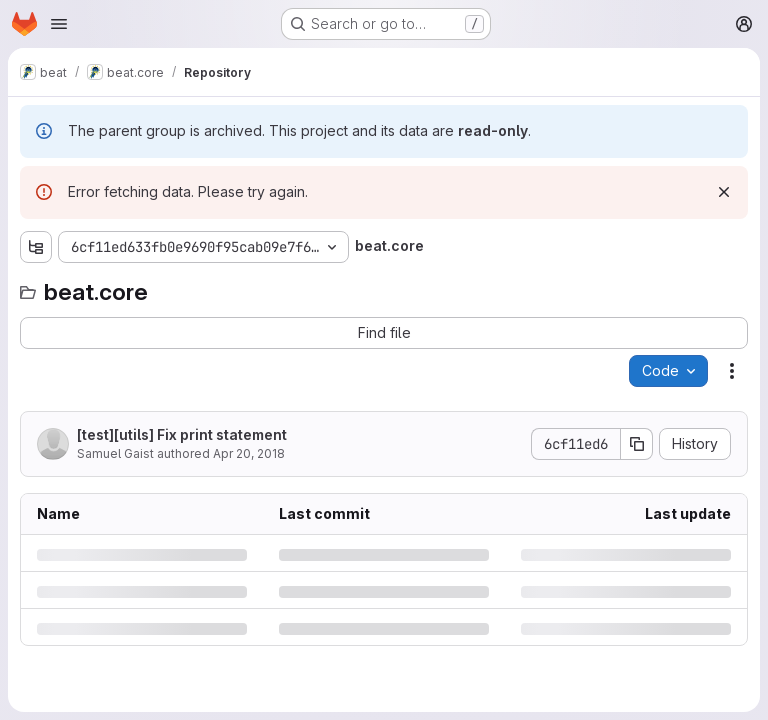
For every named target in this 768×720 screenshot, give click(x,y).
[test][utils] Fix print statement (182, 434)
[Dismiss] (724, 192)
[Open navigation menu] (59, 24)
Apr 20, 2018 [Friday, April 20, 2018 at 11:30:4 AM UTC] (249, 453)
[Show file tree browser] (36, 247)
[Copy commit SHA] (637, 444)
